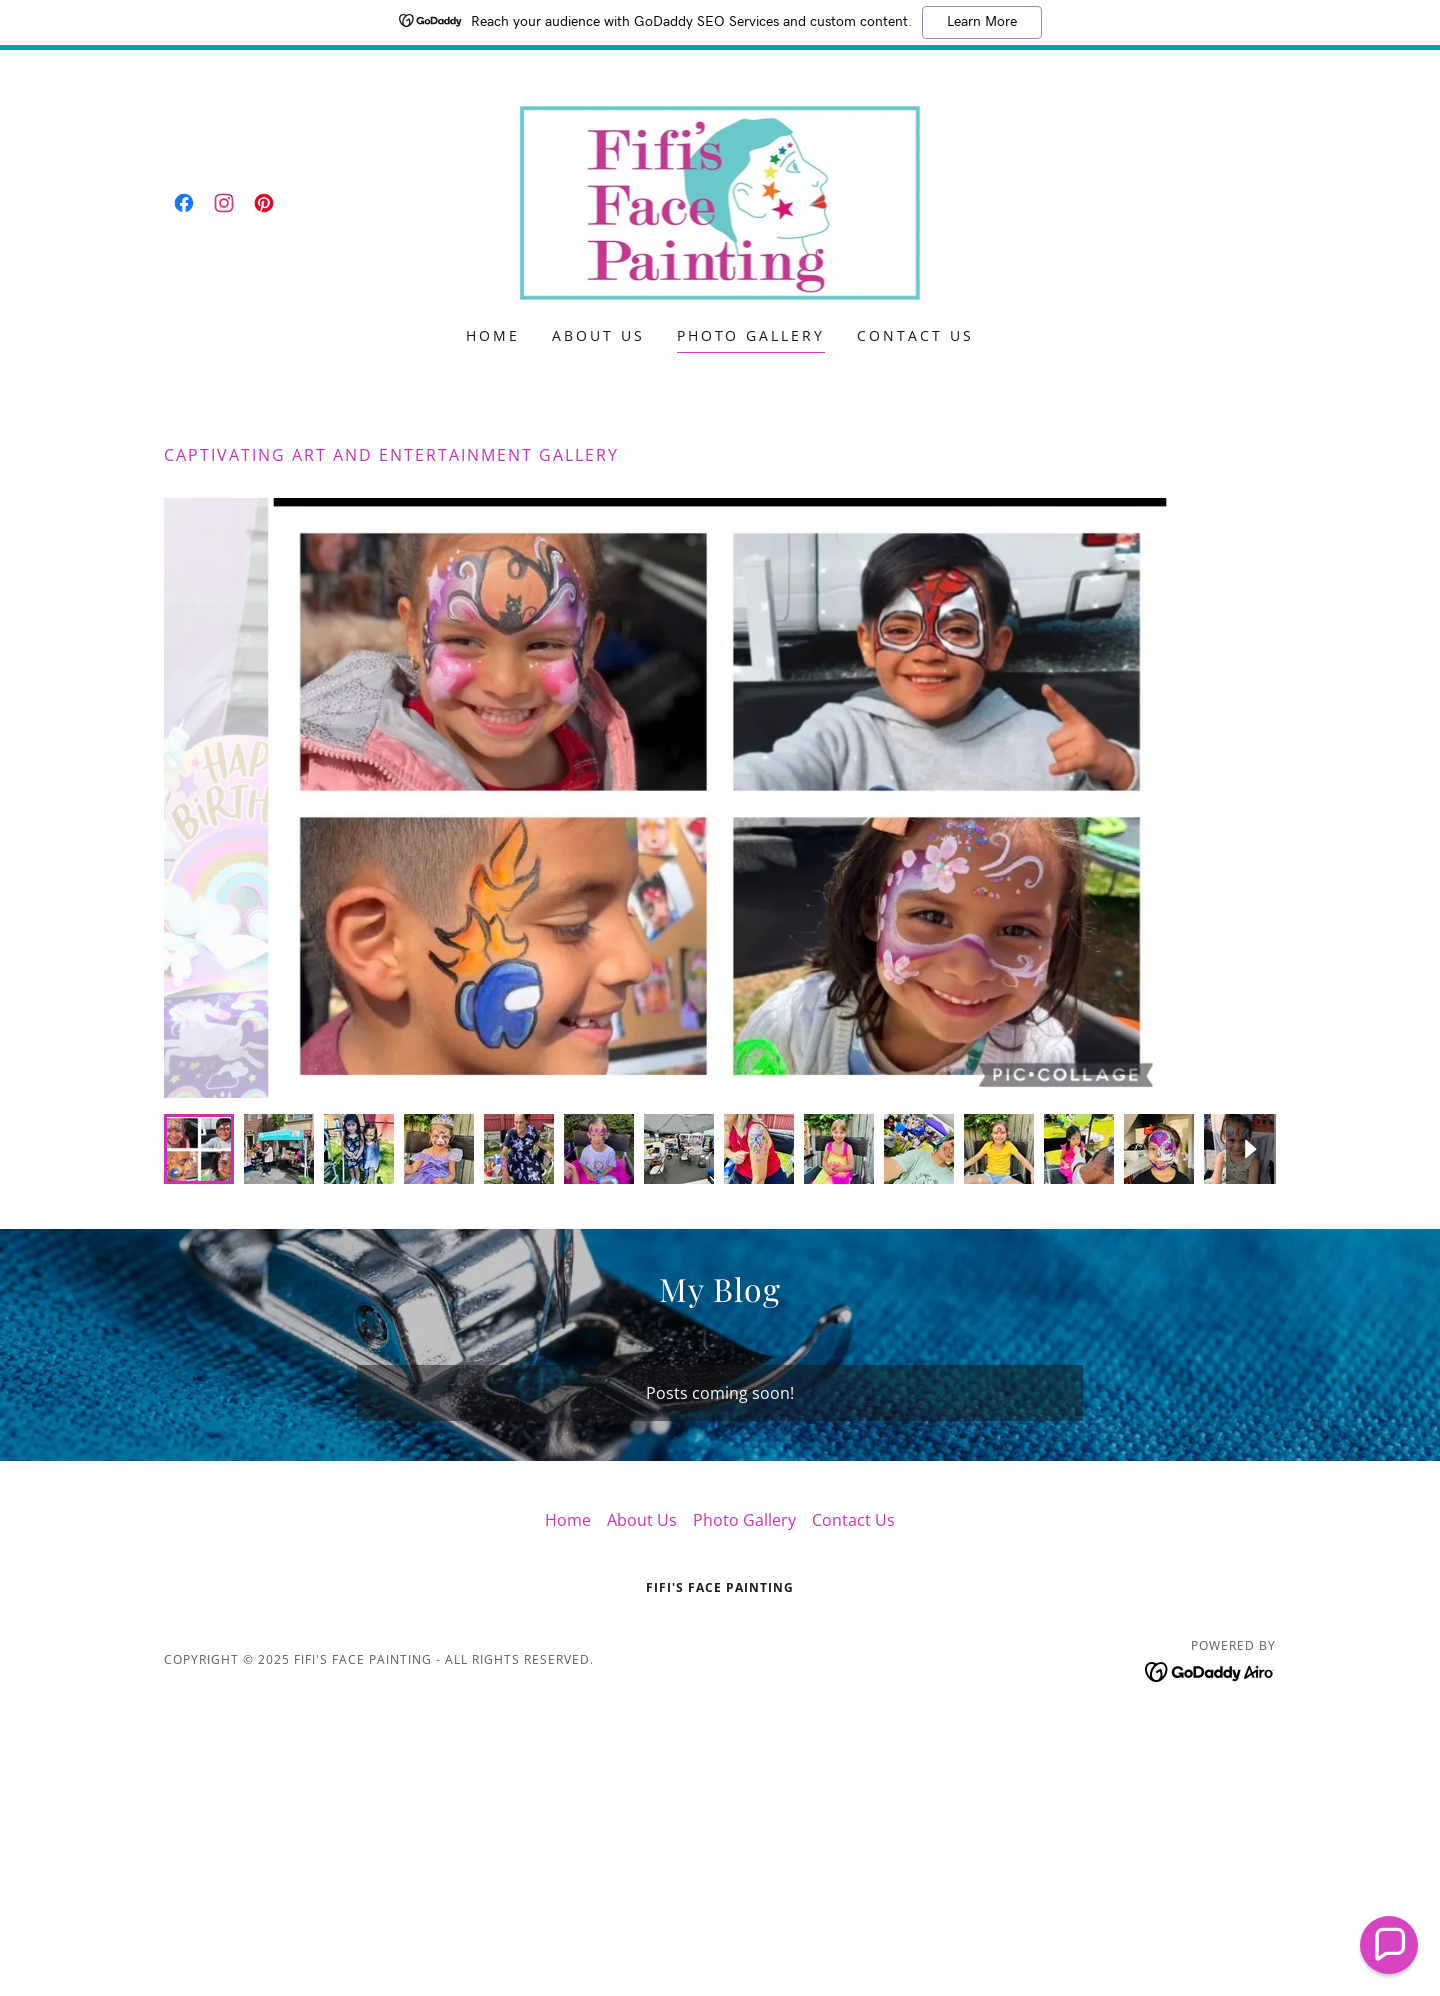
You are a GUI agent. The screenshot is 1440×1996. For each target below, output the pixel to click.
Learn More (982, 22)
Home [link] (493, 335)
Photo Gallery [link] (751, 335)
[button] (1389, 1945)
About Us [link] (598, 335)
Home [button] (568, 1520)
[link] (184, 203)
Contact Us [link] (915, 335)
